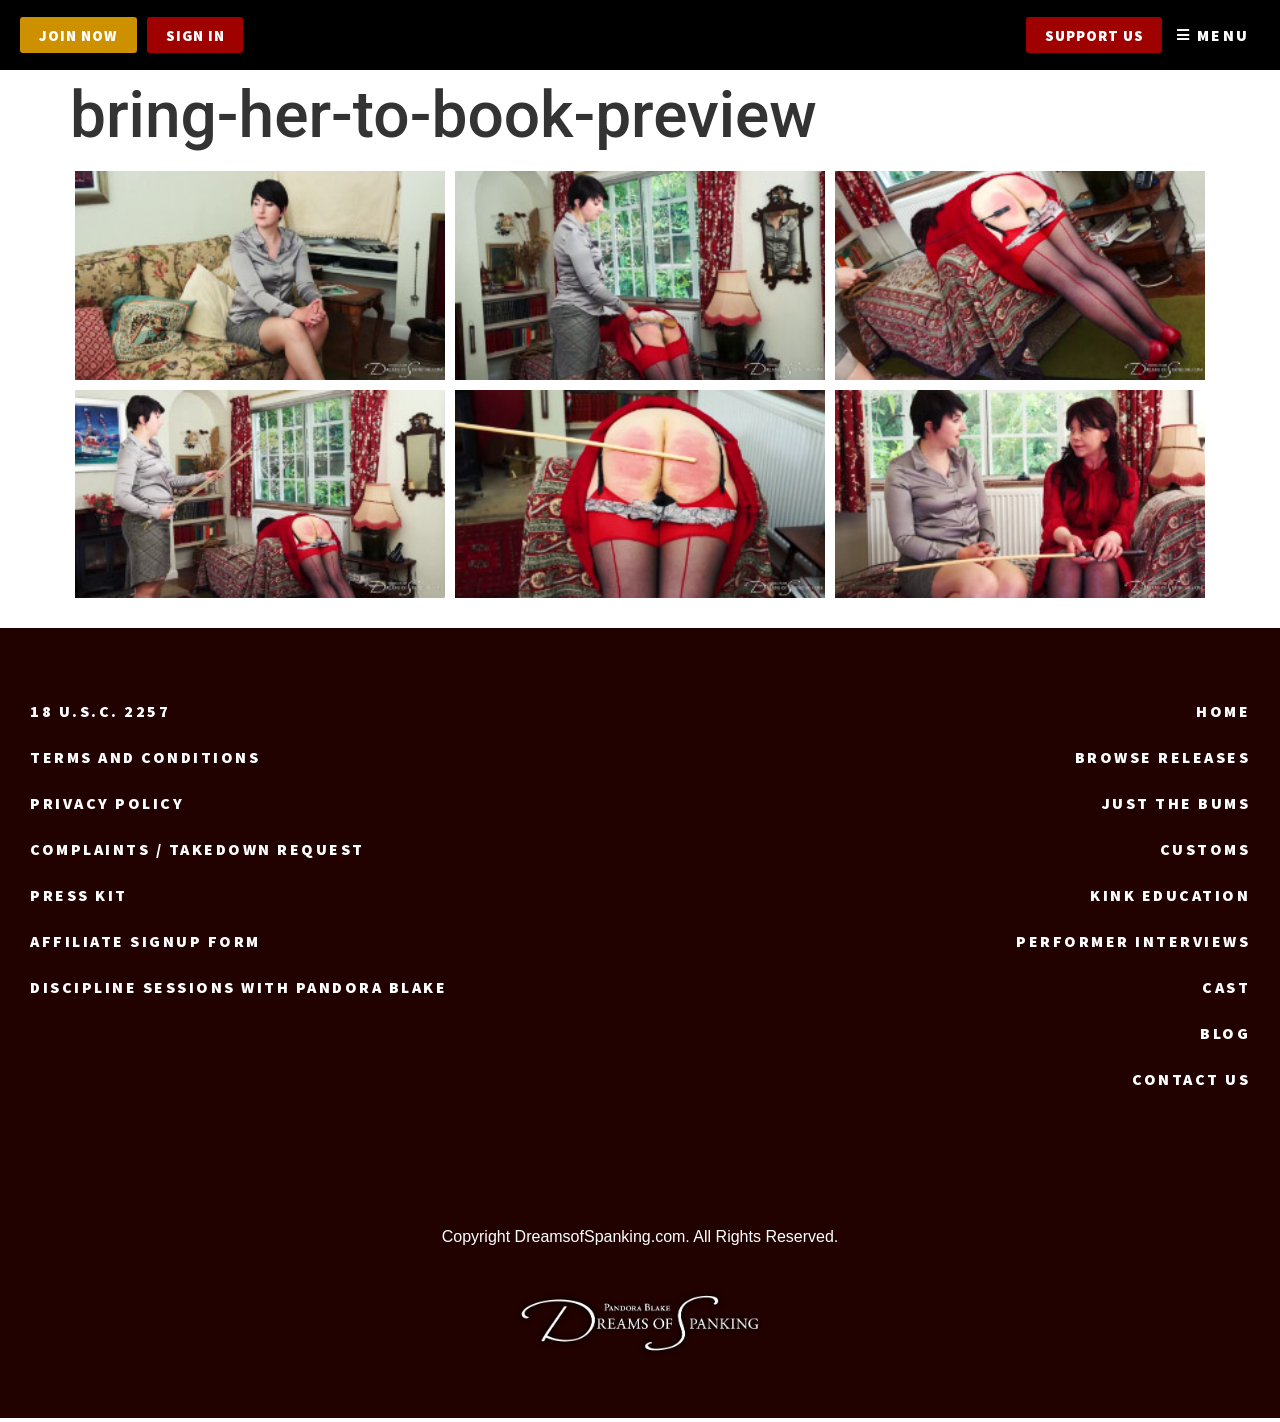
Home (1223, 715)
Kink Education (1170, 899)
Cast (1226, 991)
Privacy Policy (107, 807)
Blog (1225, 1037)
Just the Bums (1176, 807)
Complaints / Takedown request (197, 853)
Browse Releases (1163, 761)
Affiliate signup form (145, 945)
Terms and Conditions (145, 761)
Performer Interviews (1133, 945)
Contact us (1191, 1083)
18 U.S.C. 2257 (100, 715)
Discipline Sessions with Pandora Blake (238, 991)
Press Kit (79, 899)
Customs (1205, 853)
